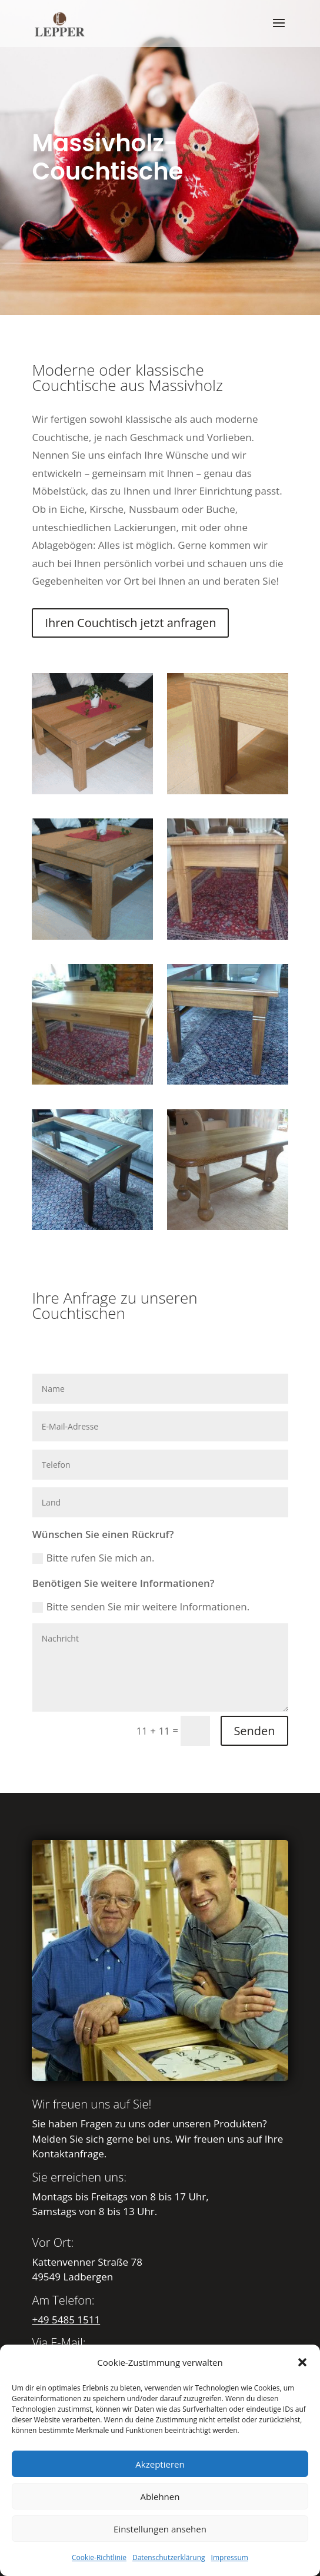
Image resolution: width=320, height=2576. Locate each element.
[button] (302, 2362)
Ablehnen (160, 2496)
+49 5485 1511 (66, 2319)
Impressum (229, 2557)
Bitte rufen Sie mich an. (93, 1557)
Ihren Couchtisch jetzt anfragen (130, 623)
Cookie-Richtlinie (99, 2557)
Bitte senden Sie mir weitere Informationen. (140, 1606)
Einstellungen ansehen (160, 2529)
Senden (254, 1731)
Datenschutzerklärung (168, 2557)
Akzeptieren (159, 2464)
